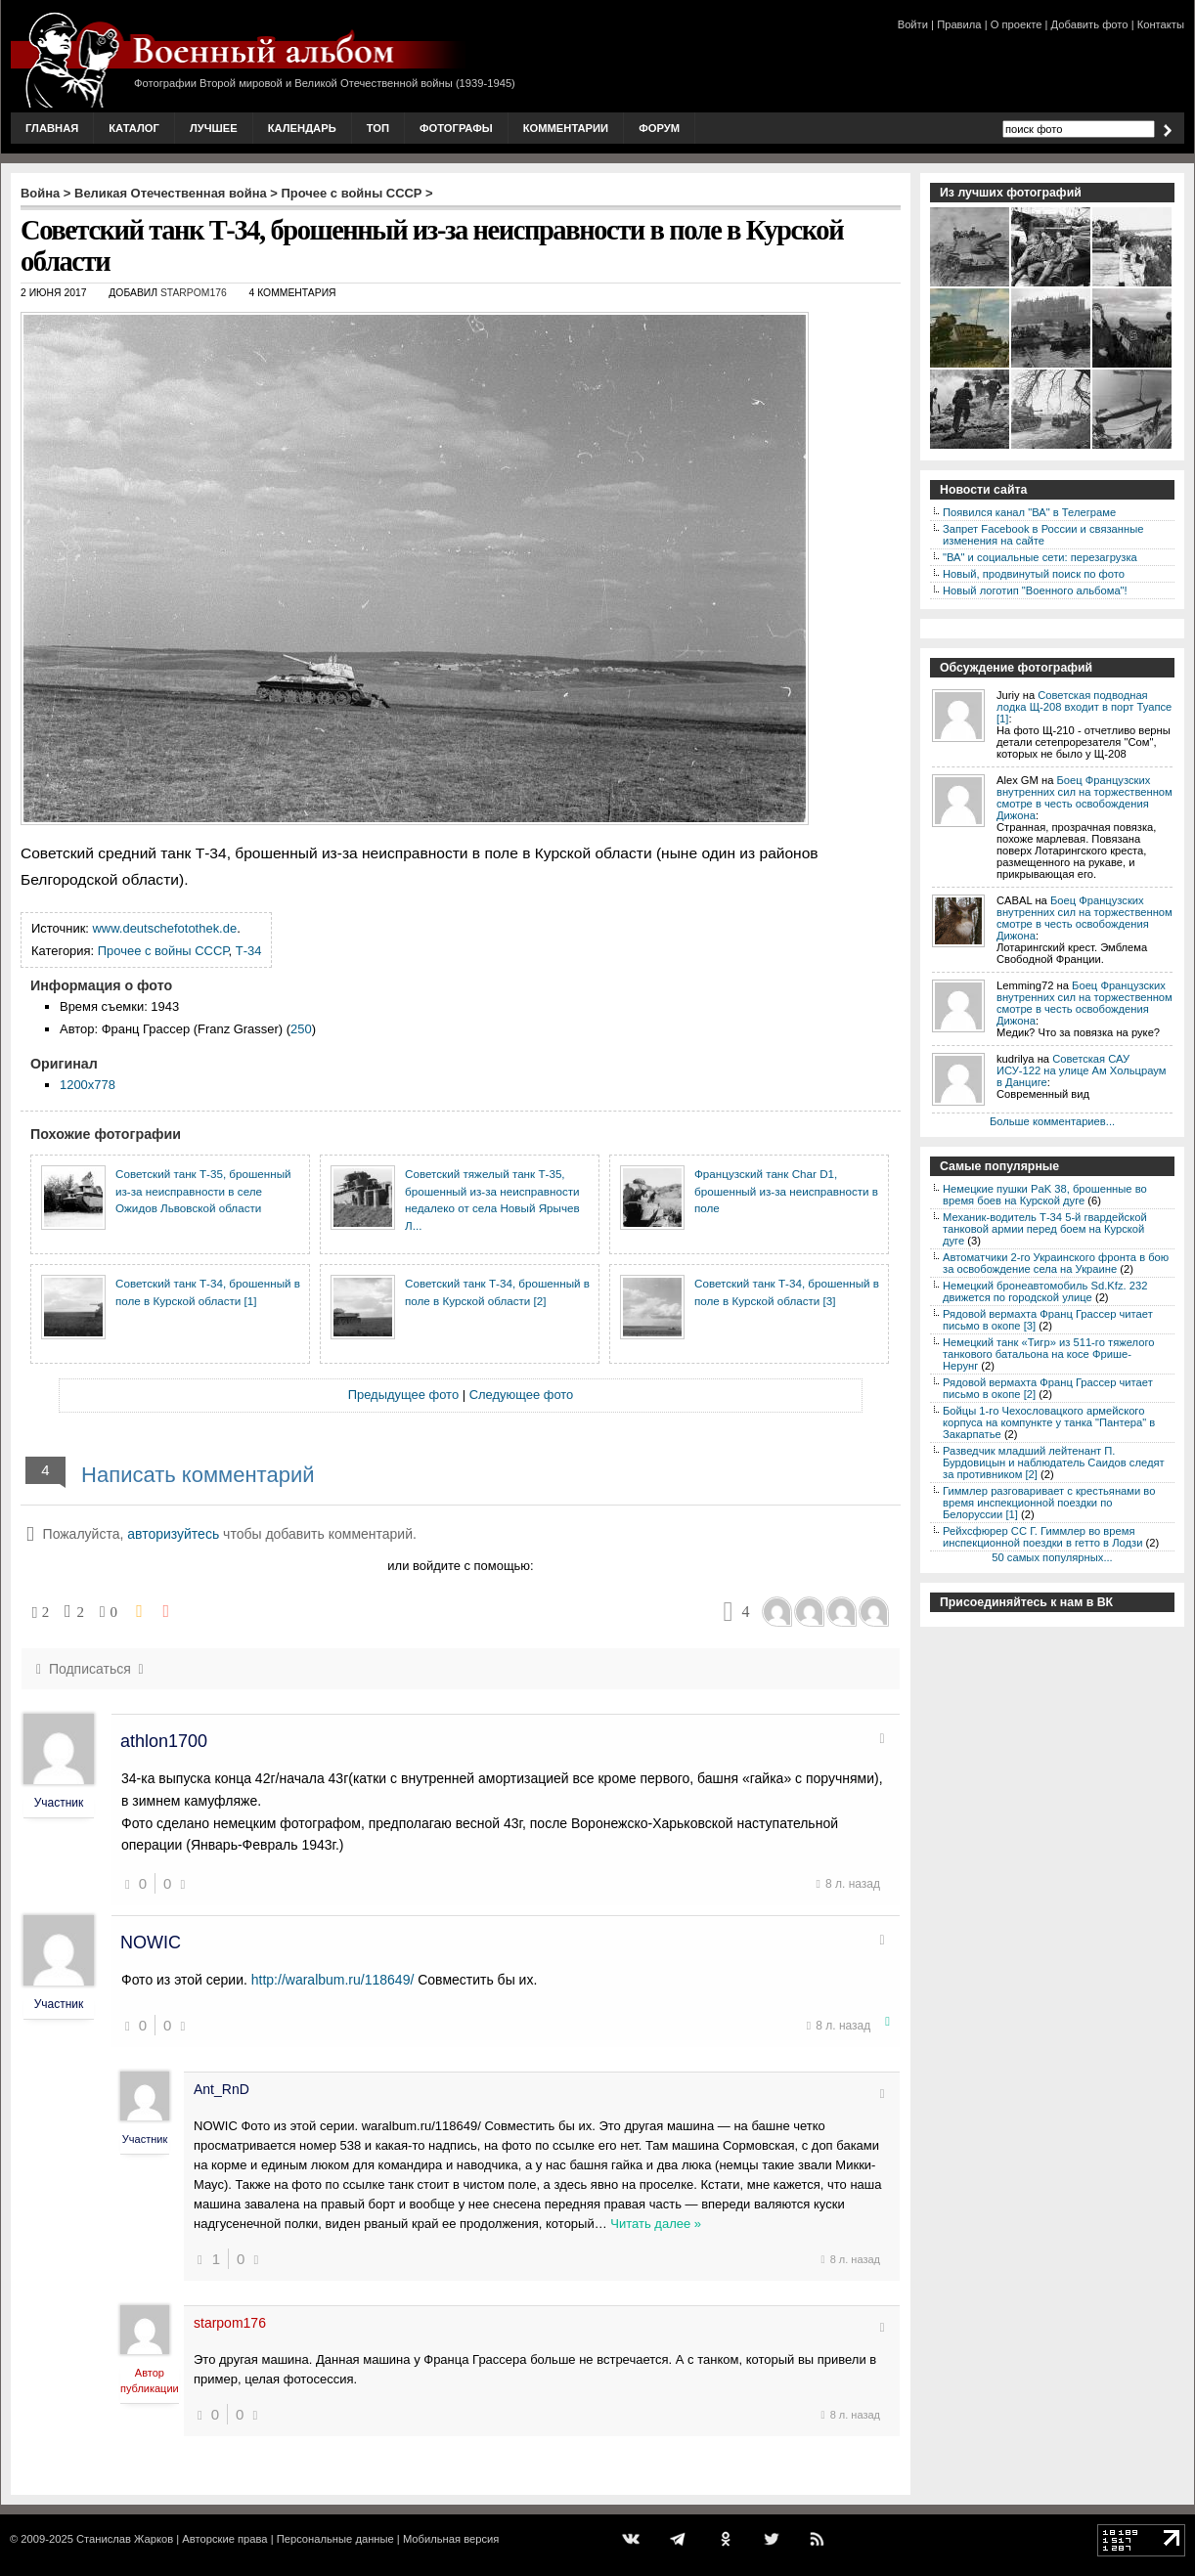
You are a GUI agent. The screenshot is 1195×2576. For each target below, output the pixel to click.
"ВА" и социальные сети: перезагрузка (1040, 557)
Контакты (1160, 24)
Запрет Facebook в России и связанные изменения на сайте (1043, 534)
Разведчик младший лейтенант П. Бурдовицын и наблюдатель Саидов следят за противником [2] (1054, 1462)
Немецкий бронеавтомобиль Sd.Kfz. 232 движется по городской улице (1045, 1291)
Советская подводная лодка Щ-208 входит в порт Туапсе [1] (1084, 706)
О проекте (1016, 24)
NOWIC (150, 1942)
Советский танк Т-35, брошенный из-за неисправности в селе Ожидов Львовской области (203, 1190)
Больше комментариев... (1052, 1121)
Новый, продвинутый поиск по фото (1034, 574)
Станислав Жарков (124, 2539)
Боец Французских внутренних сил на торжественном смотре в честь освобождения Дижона (1084, 797)
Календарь (302, 128)
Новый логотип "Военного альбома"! (1035, 590)
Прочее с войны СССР (352, 193)
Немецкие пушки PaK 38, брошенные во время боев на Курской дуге (1045, 1194)
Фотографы (456, 128)
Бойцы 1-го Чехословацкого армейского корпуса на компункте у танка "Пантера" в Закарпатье (1049, 1422)
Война (40, 193)
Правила (959, 24)
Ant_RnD (221, 2089)
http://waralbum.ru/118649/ (333, 1979)
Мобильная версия (451, 2539)
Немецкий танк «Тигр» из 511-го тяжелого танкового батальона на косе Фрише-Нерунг (1048, 1354)
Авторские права (224, 2539)
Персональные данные (335, 2539)
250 (301, 1029)
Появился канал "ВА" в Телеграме (1029, 512)
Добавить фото (1090, 24)
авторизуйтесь (173, 1534)
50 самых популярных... (1052, 1557)
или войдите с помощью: (460, 1565)
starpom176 (193, 292)
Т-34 (249, 950)
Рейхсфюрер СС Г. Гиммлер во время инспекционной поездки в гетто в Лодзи (1042, 1537)
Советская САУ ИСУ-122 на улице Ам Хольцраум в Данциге (1081, 1070)
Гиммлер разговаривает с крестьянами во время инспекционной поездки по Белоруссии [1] (1049, 1502)
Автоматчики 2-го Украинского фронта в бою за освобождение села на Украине (1056, 1263)
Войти (913, 24)
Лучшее (214, 128)
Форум (659, 128)
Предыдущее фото (403, 1394)
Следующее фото (521, 1394)
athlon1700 (163, 1741)
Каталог (134, 128)
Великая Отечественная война (170, 193)
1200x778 (87, 1084)
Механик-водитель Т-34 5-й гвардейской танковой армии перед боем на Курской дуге (1045, 1228)
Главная (51, 128)
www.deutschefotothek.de (165, 928)
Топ (378, 128)
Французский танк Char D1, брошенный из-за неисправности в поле (786, 1190)
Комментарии (565, 128)
